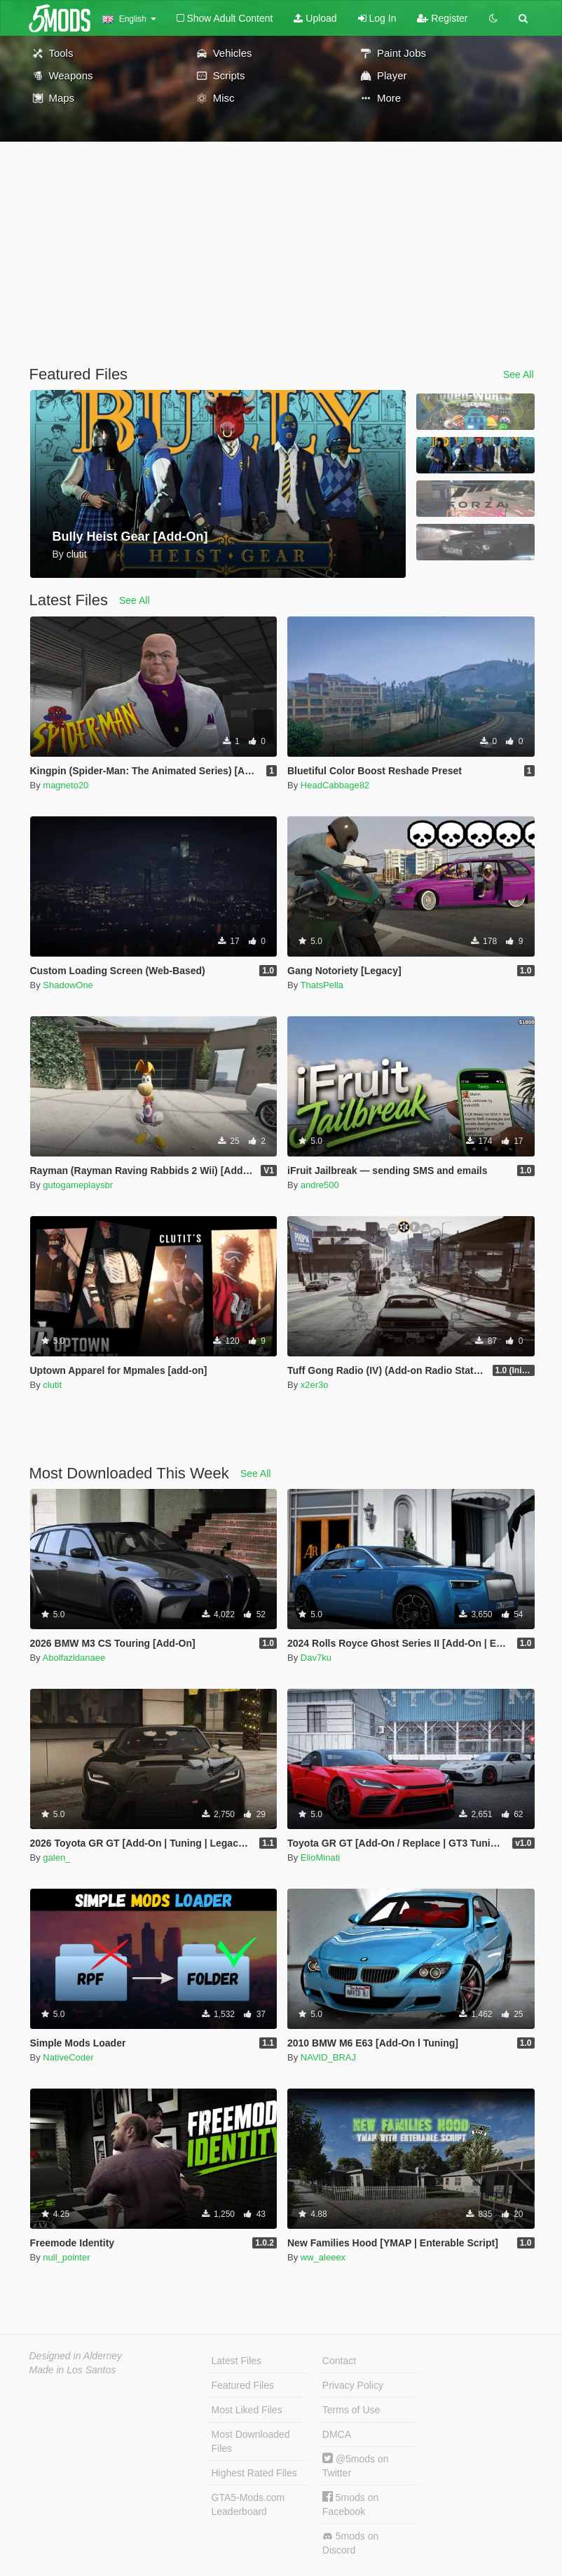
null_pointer (66, 2257)
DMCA (336, 2434)
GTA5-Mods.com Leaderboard (248, 2504)
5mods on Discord (350, 2543)
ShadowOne (68, 985)
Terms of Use (351, 2409)
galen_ (56, 1857)
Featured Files (243, 2385)
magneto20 (65, 785)
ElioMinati (320, 1857)
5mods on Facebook (350, 2504)
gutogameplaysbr (78, 1185)
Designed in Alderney (76, 2355)
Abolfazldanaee (74, 1657)
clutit (52, 1385)
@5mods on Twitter (355, 2466)
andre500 (320, 1185)
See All (518, 374)
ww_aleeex (323, 2257)
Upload (315, 18)
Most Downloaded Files (251, 2441)
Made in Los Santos (72, 2369)
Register (442, 18)
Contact (339, 2360)
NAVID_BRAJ (328, 2057)
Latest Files (237, 2360)
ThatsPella (322, 985)
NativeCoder (68, 2057)
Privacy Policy (352, 2385)
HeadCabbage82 (335, 785)
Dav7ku (316, 1657)
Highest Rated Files (254, 2473)
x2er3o (315, 1385)
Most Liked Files (247, 2409)
